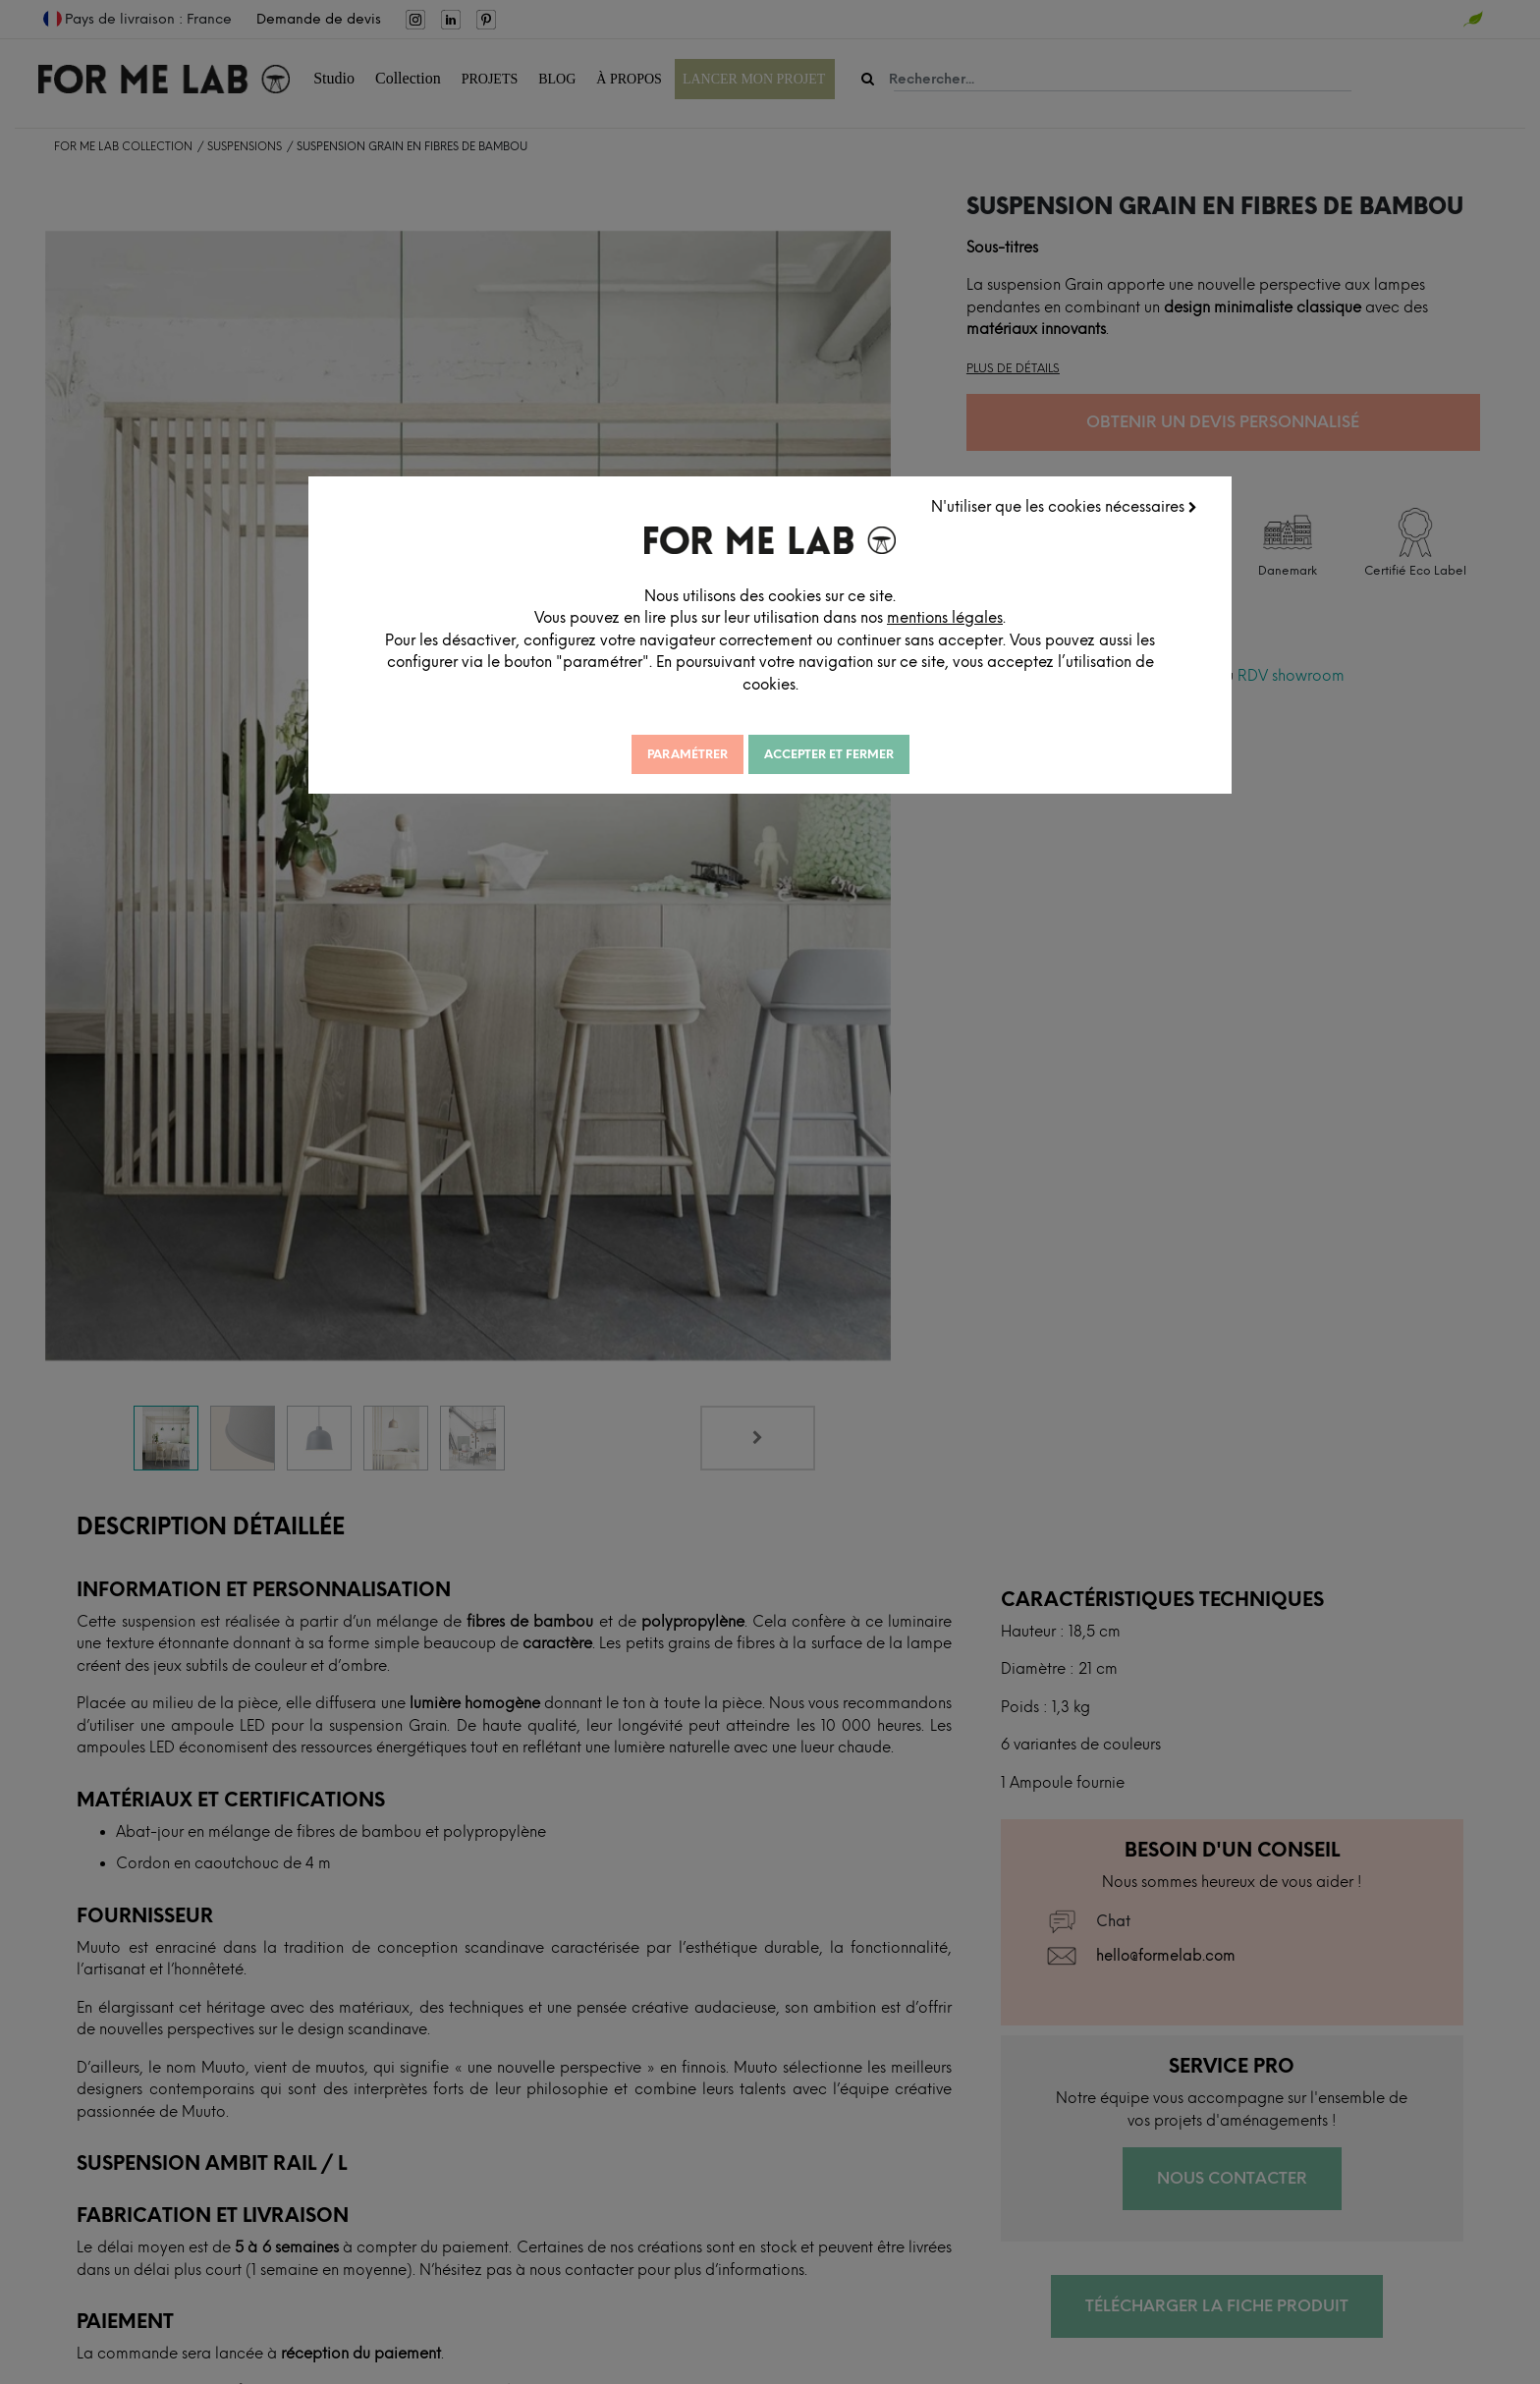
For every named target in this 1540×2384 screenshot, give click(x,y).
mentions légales (976, 617)
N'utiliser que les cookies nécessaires (1066, 506)
